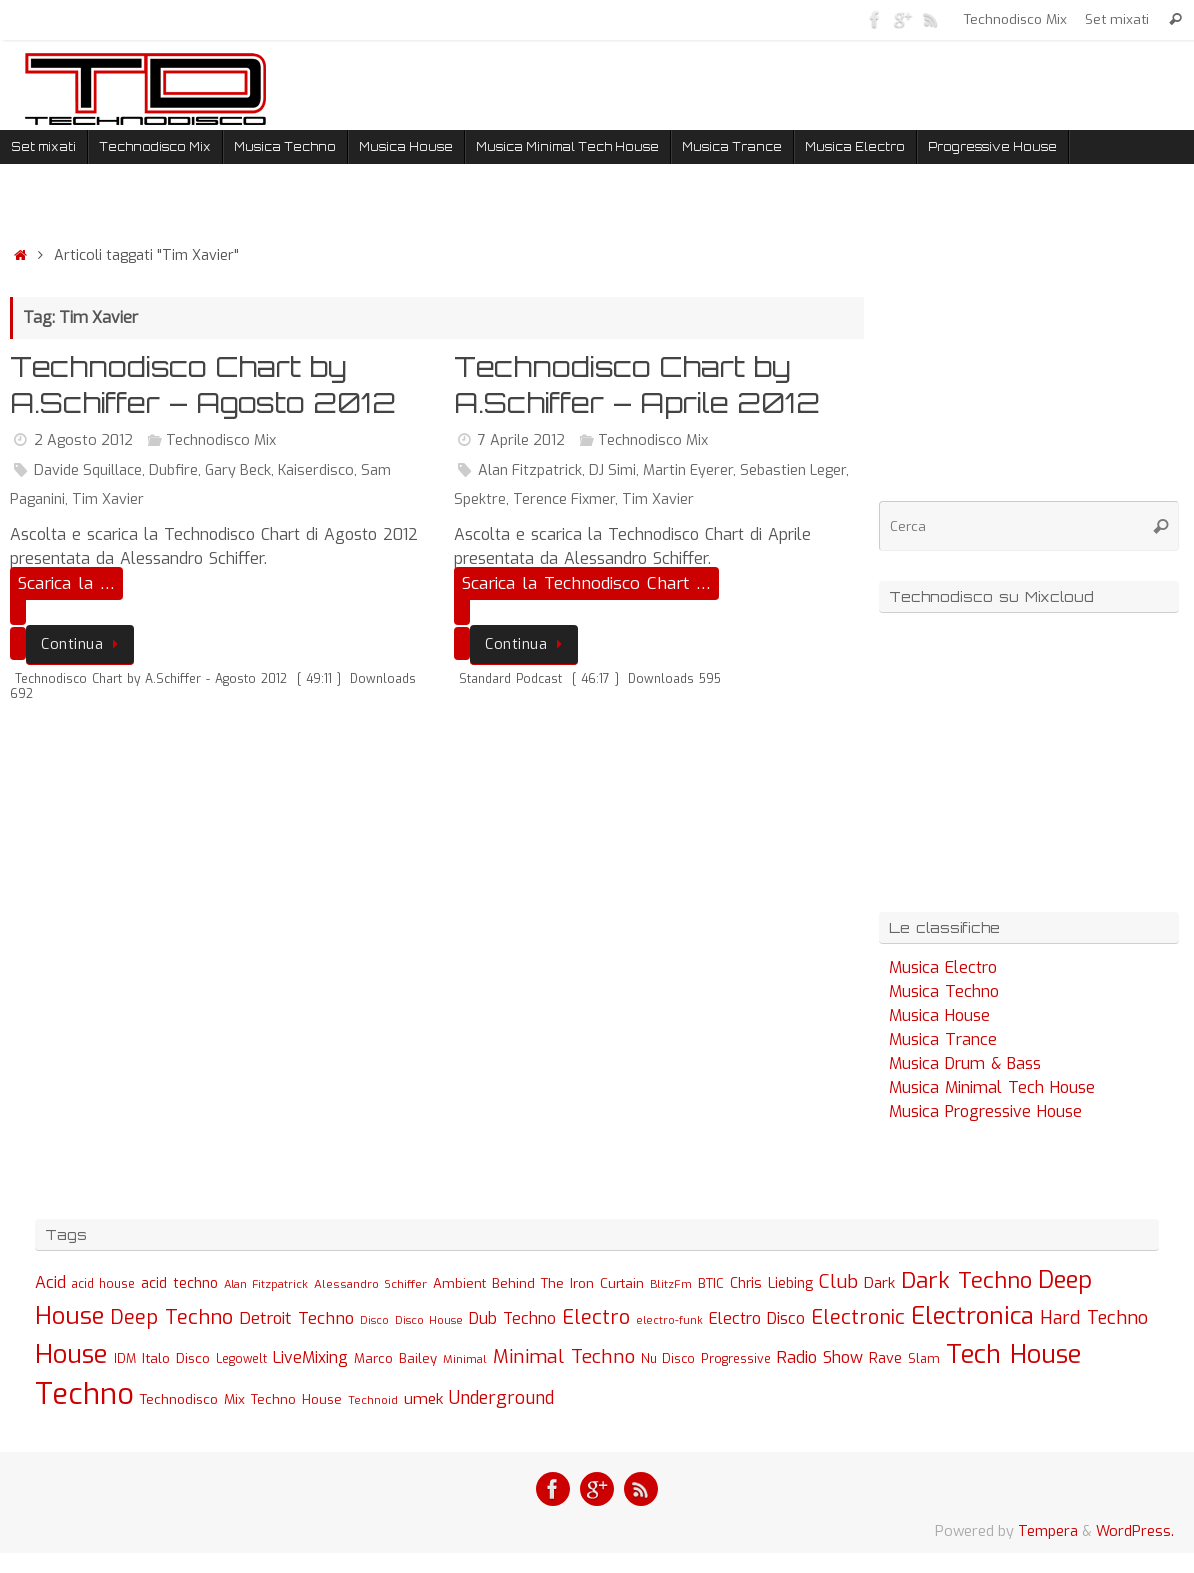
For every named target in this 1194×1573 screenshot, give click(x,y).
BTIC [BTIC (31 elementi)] (711, 1283)
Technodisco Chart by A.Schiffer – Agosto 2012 (203, 384)
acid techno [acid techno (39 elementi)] (179, 1283)
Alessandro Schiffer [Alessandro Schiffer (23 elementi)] (370, 1284)
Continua (83, 644)
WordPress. (1135, 1531)
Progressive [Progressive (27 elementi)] (736, 1359)
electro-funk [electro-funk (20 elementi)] (669, 1320)
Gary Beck (238, 470)
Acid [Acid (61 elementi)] (50, 1282)
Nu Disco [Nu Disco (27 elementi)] (668, 1359)
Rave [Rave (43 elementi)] (885, 1358)
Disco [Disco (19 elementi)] (374, 1320)
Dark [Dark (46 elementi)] (879, 1283)
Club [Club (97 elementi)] (838, 1281)
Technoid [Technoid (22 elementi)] (373, 1400)
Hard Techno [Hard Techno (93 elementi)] (1094, 1318)
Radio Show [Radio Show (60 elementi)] (820, 1357)
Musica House (939, 1015)
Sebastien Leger (793, 470)
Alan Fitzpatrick (530, 470)
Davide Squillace (88, 470)
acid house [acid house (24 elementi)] (103, 1284)
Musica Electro (943, 967)
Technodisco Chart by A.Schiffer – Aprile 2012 (637, 384)
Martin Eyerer (688, 470)
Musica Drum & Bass (965, 1063)
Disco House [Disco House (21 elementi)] (429, 1320)
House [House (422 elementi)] (71, 1354)
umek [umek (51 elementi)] (423, 1399)
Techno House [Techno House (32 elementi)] (296, 1399)
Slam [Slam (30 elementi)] (924, 1358)
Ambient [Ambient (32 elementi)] (459, 1283)
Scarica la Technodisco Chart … (586, 583)
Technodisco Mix (1015, 19)
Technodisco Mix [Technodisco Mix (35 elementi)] (192, 1399)
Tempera (1048, 1531)
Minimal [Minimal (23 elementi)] (465, 1359)
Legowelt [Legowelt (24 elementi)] (241, 1359)
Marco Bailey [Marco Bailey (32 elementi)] (395, 1358)
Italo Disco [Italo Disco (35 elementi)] (176, 1358)
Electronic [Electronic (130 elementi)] (858, 1317)
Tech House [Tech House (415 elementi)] (1013, 1354)
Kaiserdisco (316, 470)
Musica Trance (943, 1039)
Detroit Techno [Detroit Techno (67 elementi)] (296, 1318)
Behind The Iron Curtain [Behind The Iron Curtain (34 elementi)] (568, 1283)
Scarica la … (66, 583)
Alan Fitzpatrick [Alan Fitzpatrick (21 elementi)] (266, 1284)
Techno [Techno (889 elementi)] (84, 1394)
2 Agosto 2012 (83, 440)
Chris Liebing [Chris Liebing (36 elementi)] (771, 1283)
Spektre (480, 499)
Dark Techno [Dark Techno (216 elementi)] (966, 1280)
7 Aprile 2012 (521, 440)
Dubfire (173, 470)
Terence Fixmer (564, 499)
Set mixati (1117, 19)
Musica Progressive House (985, 1111)
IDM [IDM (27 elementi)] (125, 1359)
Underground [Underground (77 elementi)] (501, 1398)
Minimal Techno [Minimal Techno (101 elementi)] (564, 1356)
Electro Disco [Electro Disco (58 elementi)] (757, 1318)
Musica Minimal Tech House (992, 1087)
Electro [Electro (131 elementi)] (596, 1317)
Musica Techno (944, 991)
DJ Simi (612, 470)
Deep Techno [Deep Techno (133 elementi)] (171, 1317)
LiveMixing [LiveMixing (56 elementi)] (310, 1357)
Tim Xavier (108, 499)
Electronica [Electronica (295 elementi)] (972, 1316)
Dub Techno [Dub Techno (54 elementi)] (512, 1318)
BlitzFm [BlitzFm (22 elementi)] (671, 1284)
